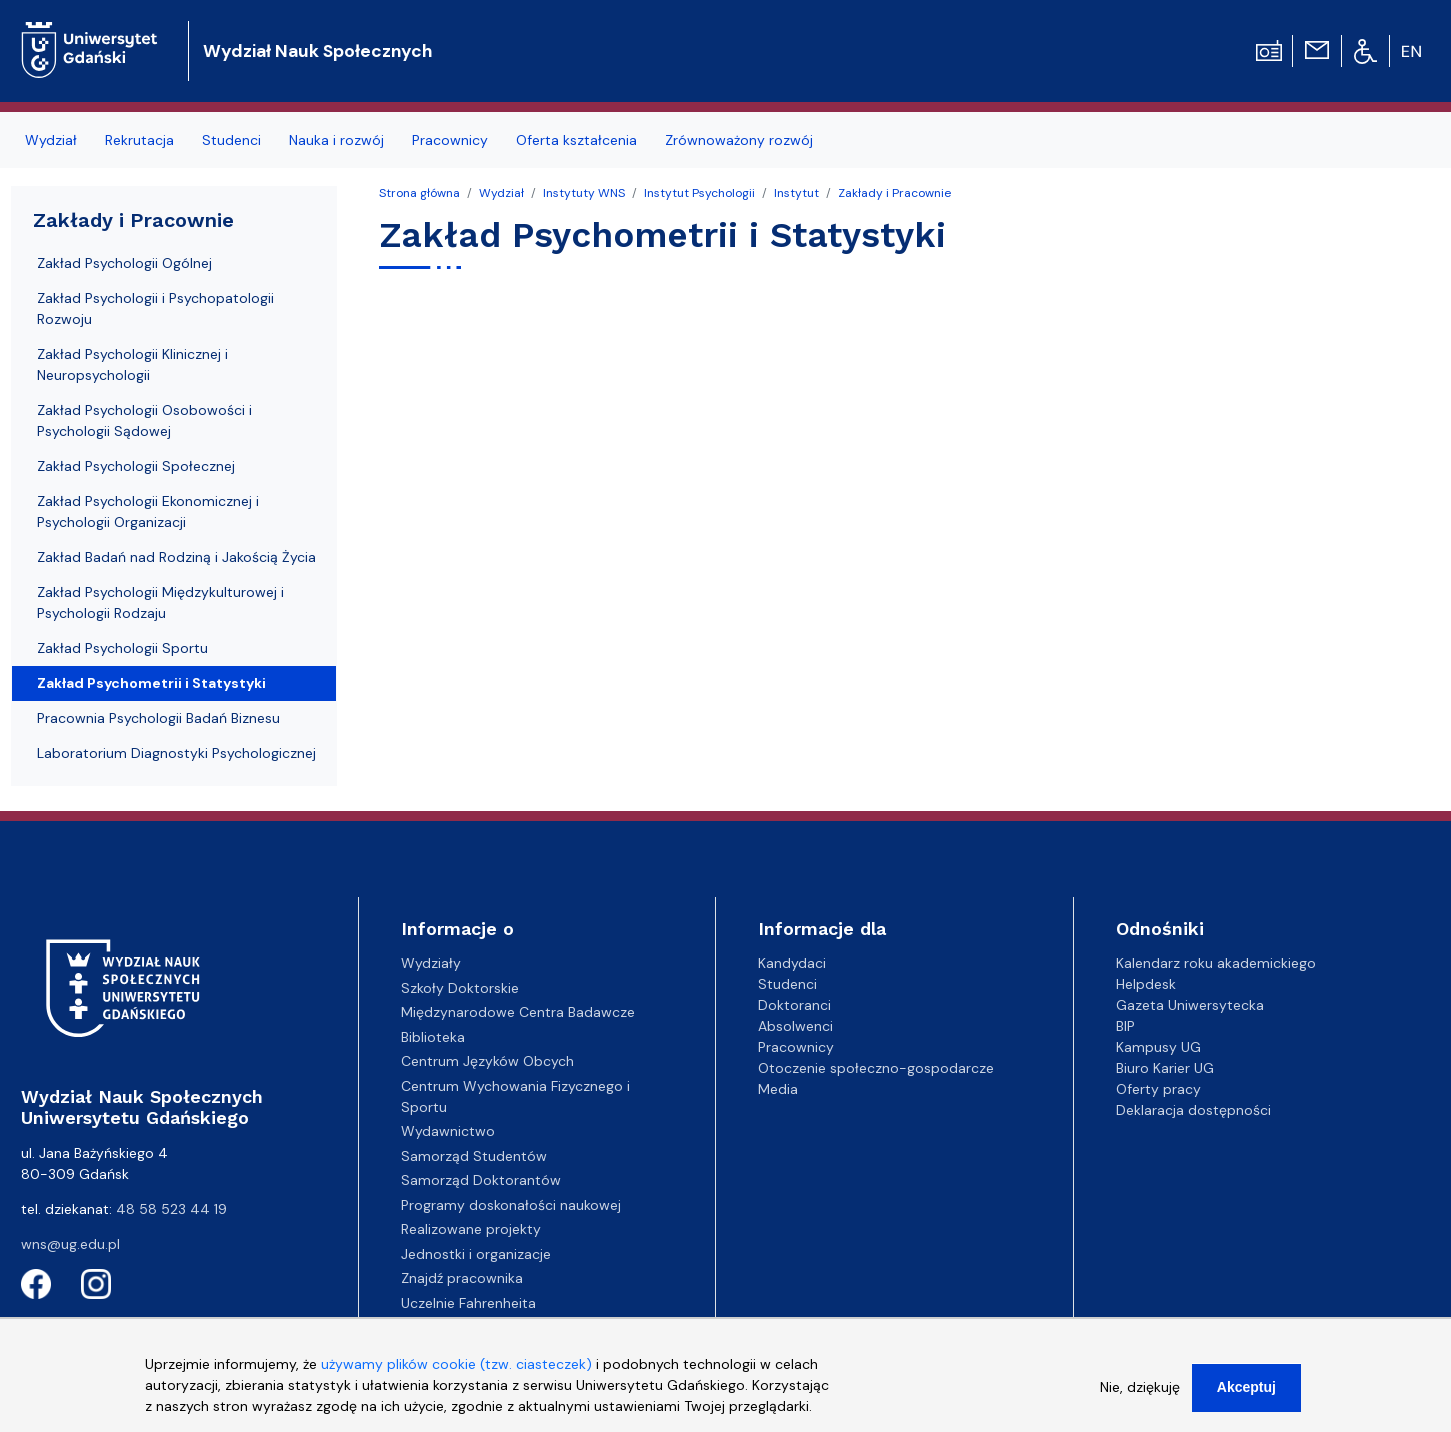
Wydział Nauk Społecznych (317, 51)
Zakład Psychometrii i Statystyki (151, 683)
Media (778, 1089)
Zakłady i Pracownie (894, 193)
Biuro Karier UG (1165, 1068)
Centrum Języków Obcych (487, 1061)
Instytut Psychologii (699, 193)
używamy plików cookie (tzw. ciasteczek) (456, 1374)
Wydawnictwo (448, 1131)
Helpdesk (1146, 984)
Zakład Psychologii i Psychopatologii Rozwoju (155, 308)
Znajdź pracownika (462, 1278)
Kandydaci (792, 963)
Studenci (231, 140)
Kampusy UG (1158, 1047)
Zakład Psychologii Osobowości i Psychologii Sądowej (144, 420)
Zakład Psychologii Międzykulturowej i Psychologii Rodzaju (160, 602)
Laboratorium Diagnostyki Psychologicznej (176, 753)
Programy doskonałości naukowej (511, 1205)
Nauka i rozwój (336, 140)
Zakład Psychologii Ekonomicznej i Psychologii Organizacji (148, 511)
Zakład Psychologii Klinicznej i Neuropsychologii (132, 364)
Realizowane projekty (471, 1229)
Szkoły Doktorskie (460, 988)
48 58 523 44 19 (171, 1209)
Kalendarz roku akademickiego (1216, 963)
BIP (1125, 1026)
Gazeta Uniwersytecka (1190, 1005)
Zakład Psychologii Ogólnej (124, 263)
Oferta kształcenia (576, 140)
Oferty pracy (1158, 1089)
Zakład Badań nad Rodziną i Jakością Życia (176, 557)
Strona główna (419, 193)
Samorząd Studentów (474, 1156)
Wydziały (431, 963)
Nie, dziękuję (1140, 1397)
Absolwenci (795, 1026)
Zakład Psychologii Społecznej (136, 466)
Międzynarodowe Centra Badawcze (518, 1012)
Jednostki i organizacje (476, 1254)
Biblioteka (433, 1037)
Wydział (51, 140)
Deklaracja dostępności (1193, 1110)
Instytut (796, 193)
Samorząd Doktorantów (481, 1180)
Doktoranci (794, 1005)
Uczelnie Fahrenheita (468, 1303)
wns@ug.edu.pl (70, 1244)
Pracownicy (450, 140)
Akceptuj (1246, 1397)
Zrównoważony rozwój (739, 140)
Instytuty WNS (584, 193)
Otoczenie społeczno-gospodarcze (876, 1068)
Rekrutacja (139, 140)
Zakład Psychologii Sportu (122, 648)
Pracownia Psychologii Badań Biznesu (158, 718)
